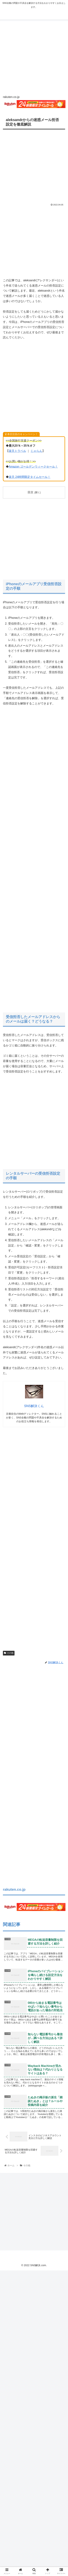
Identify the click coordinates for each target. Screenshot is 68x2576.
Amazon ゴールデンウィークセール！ (33, 466)
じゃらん (36, 450)
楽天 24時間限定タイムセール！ (29, 476)
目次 (30, 492)
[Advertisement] (34, 59)
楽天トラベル (17, 450)
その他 (8, 1653)
